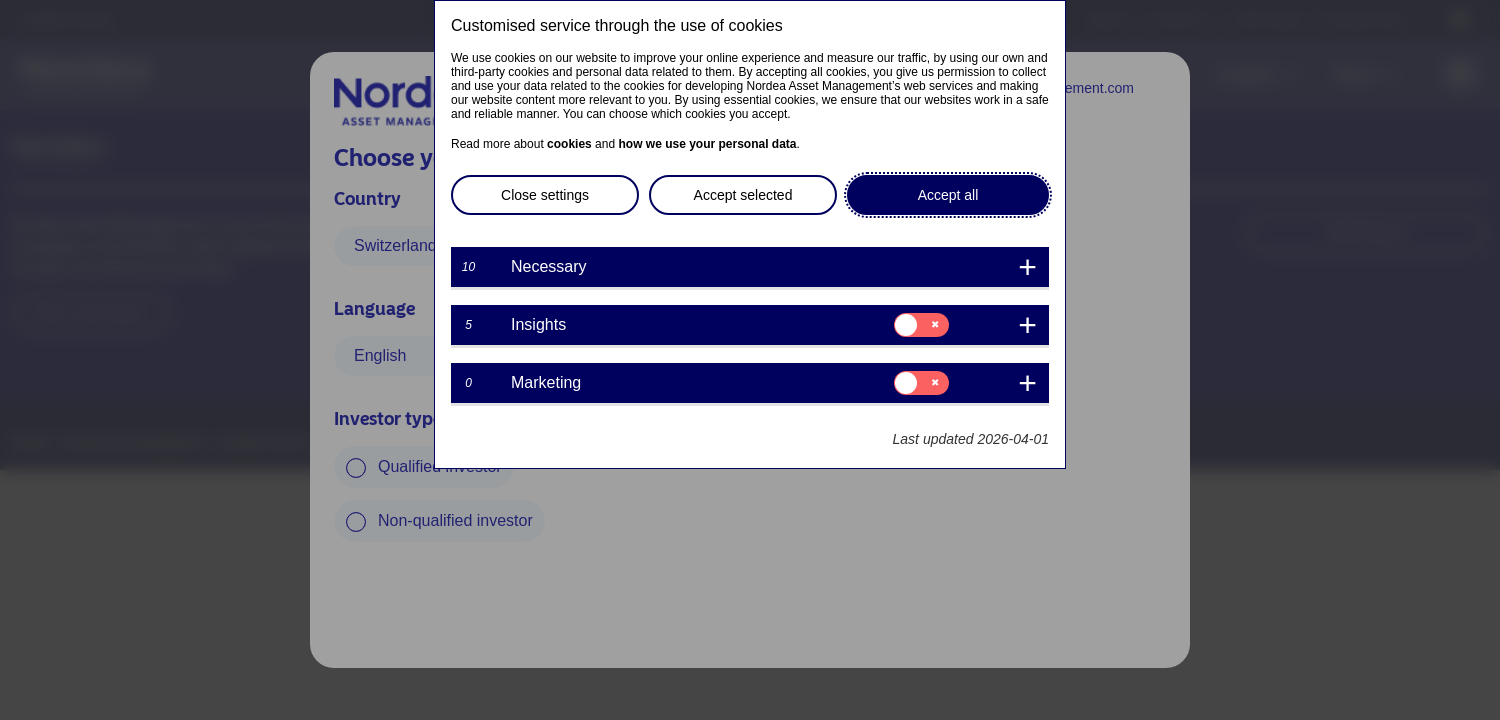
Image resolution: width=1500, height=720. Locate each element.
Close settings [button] (545, 195)
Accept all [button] (948, 195)
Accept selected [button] (743, 195)
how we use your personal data (707, 144)
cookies (569, 144)
